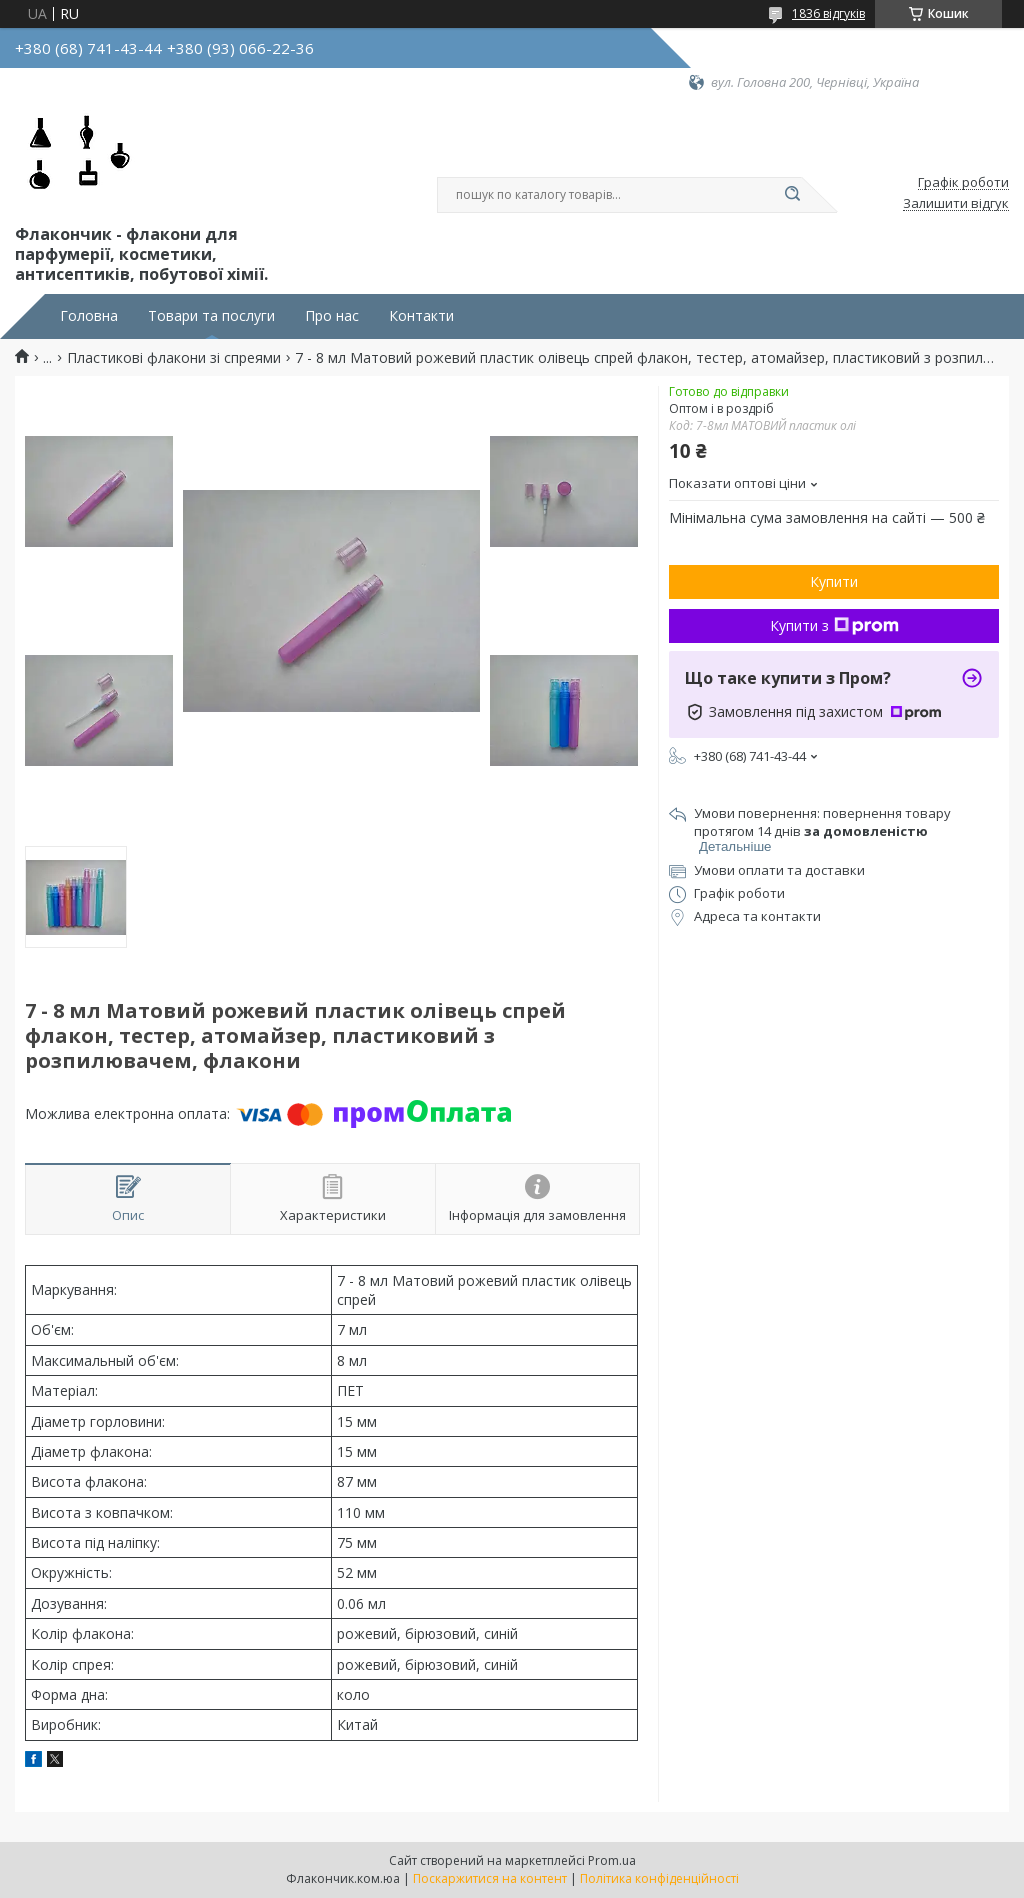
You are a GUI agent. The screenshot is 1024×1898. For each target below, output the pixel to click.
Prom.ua (612, 1860)
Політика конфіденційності (659, 1878)
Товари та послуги (211, 316)
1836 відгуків (828, 13)
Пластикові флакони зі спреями (174, 358)
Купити (834, 581)
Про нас (332, 316)
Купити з (834, 625)
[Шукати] (792, 195)
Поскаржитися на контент (490, 1878)
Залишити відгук (956, 204)
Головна (89, 316)
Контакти (421, 316)
